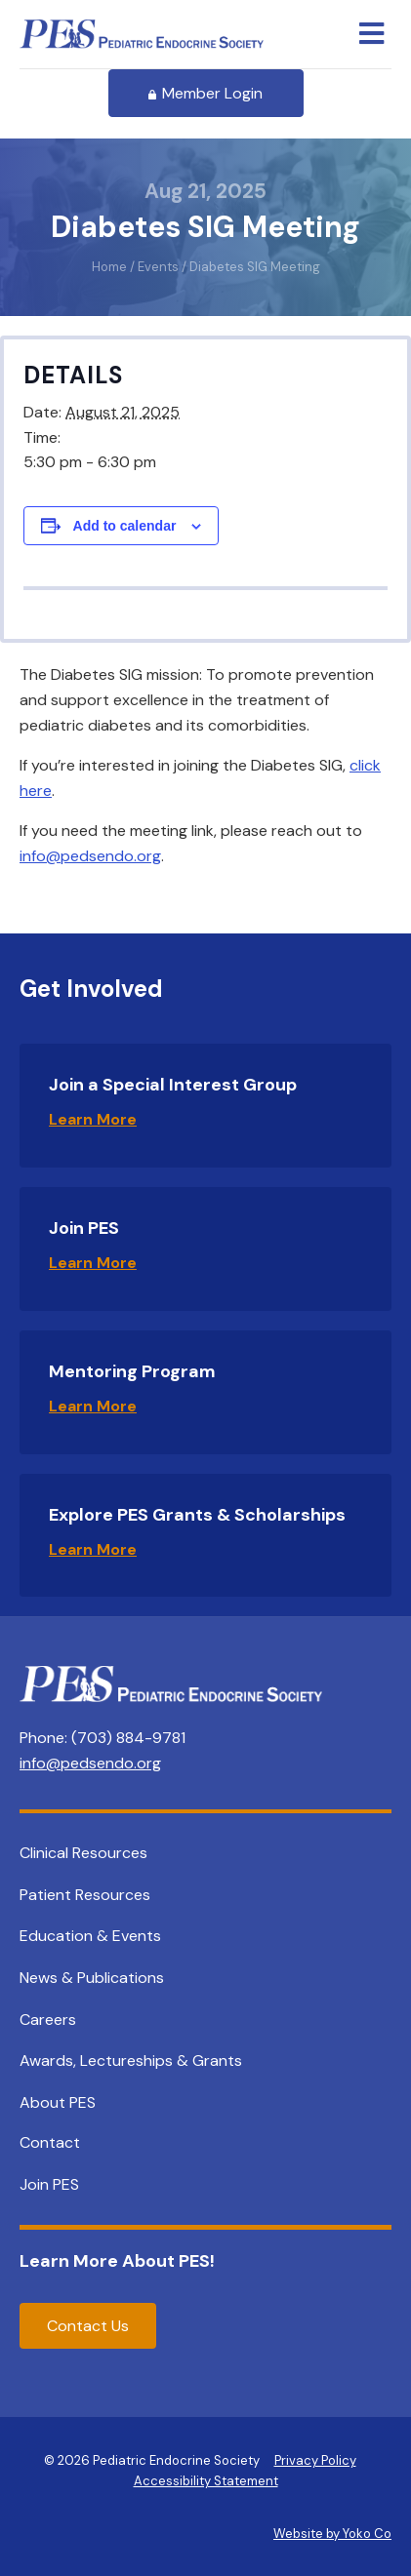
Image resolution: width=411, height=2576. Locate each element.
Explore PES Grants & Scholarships (197, 1514)
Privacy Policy (315, 2460)
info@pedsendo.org (90, 856)
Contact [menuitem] (50, 2142)
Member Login (206, 93)
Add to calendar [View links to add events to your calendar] (125, 526)
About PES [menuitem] (58, 2102)
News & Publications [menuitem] (92, 1977)
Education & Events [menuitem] (90, 1935)
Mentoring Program (132, 1371)
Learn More (93, 1119)
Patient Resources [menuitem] (85, 1894)
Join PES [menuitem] (49, 2184)
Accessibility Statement (206, 2481)
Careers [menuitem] (48, 2019)
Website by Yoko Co (332, 2533)
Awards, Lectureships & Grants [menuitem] (131, 2060)
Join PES (84, 1228)
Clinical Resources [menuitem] (83, 1853)
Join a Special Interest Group (173, 1084)
